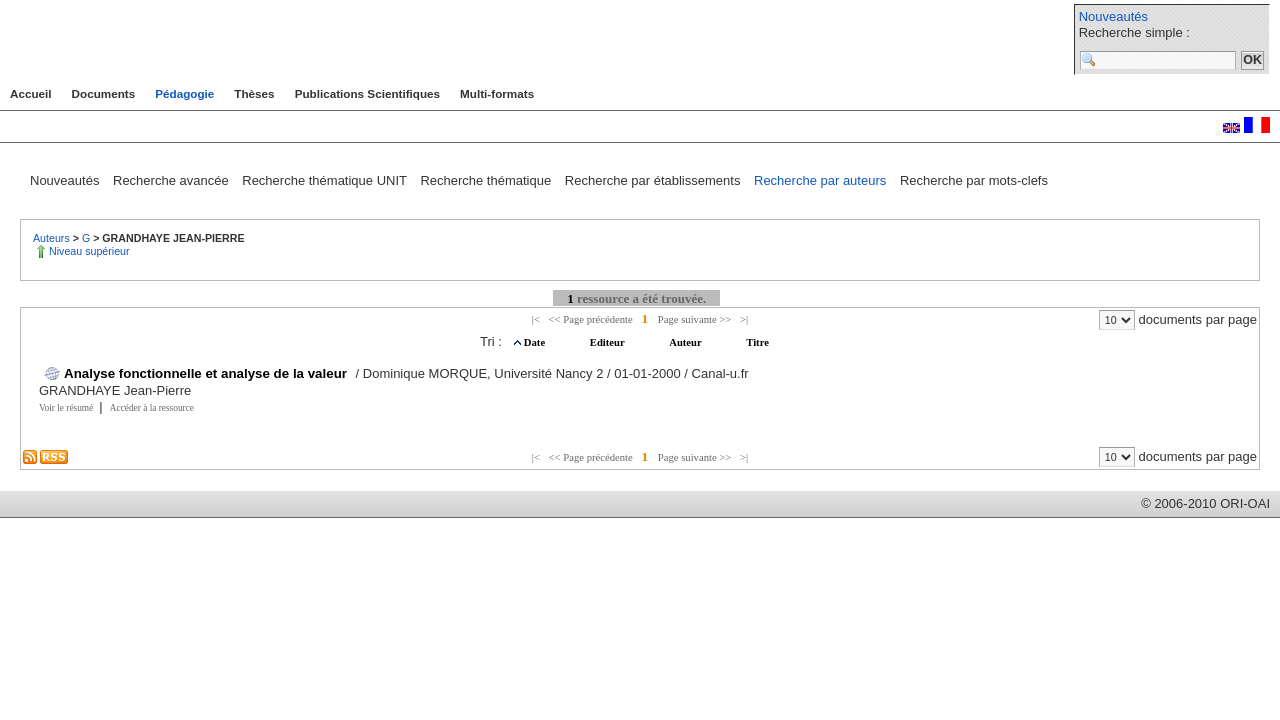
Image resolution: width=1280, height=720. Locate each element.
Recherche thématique (487, 180)
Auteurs (53, 238)
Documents (104, 93)
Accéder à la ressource (152, 408)
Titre (757, 342)
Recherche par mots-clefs (974, 180)
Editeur (608, 342)
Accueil (31, 93)
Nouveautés (1113, 16)
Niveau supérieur (89, 251)
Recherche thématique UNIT (326, 180)
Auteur (686, 342)
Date (536, 342)
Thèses (254, 93)
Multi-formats (497, 93)
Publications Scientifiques (367, 93)
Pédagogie (184, 93)
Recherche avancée (172, 180)
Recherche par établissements (654, 180)
